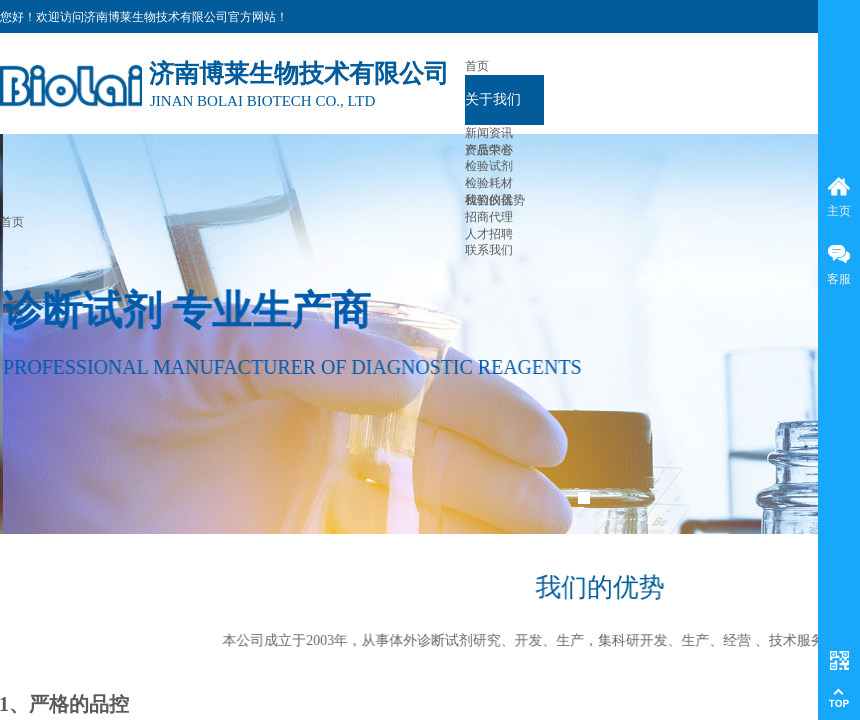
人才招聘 (489, 234)
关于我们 (493, 99)
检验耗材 (489, 183)
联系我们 (489, 250)
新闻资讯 (489, 133)
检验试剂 (489, 166)
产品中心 (489, 150)
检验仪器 (489, 200)
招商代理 (489, 217)
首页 (477, 66)
